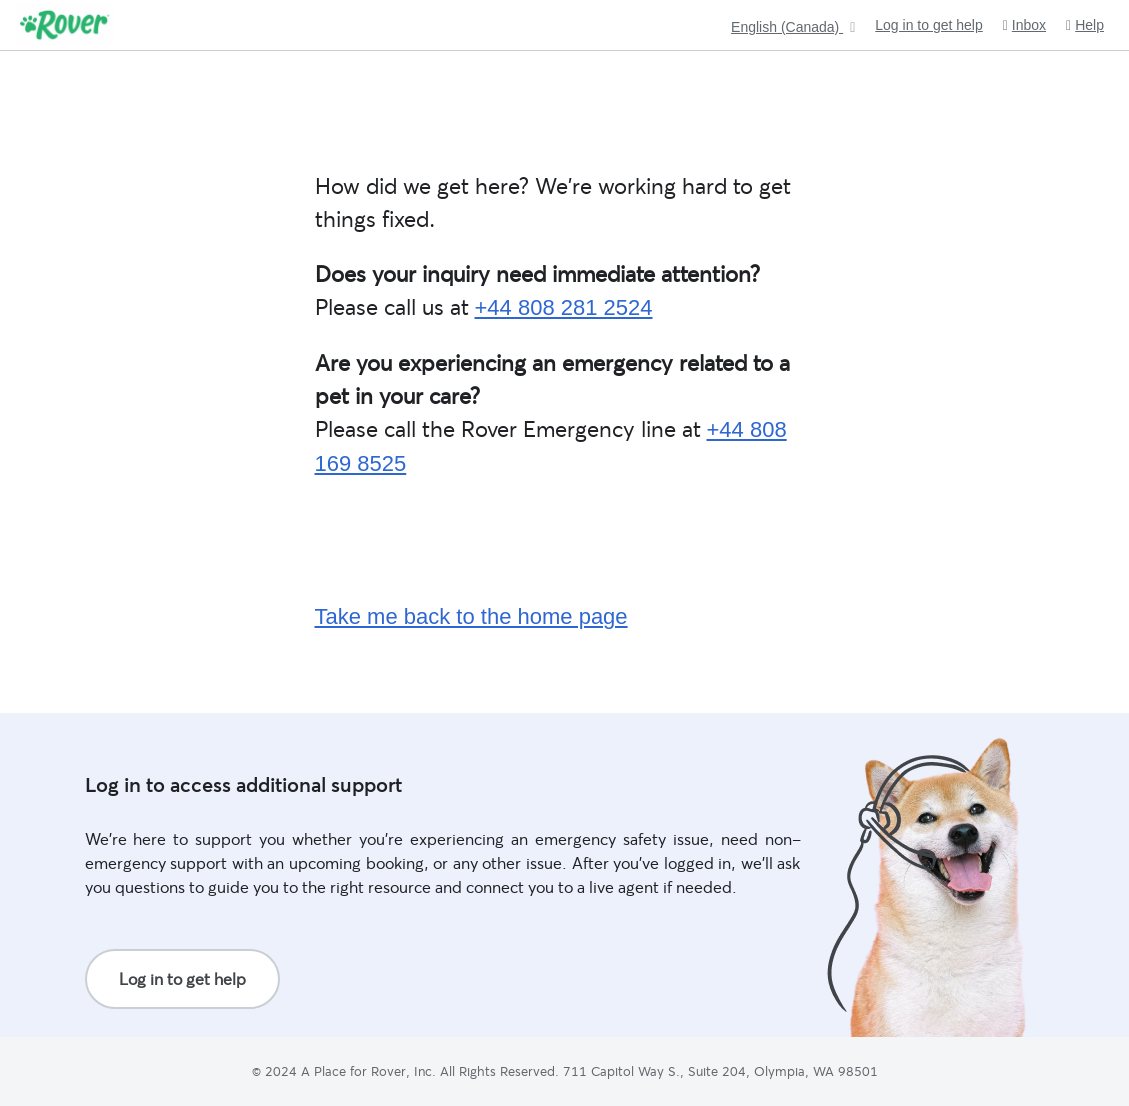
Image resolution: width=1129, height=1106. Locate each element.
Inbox (1024, 25)
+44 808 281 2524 (564, 307)
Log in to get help (928, 25)
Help (1085, 25)
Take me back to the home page (471, 616)
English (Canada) (787, 27)
